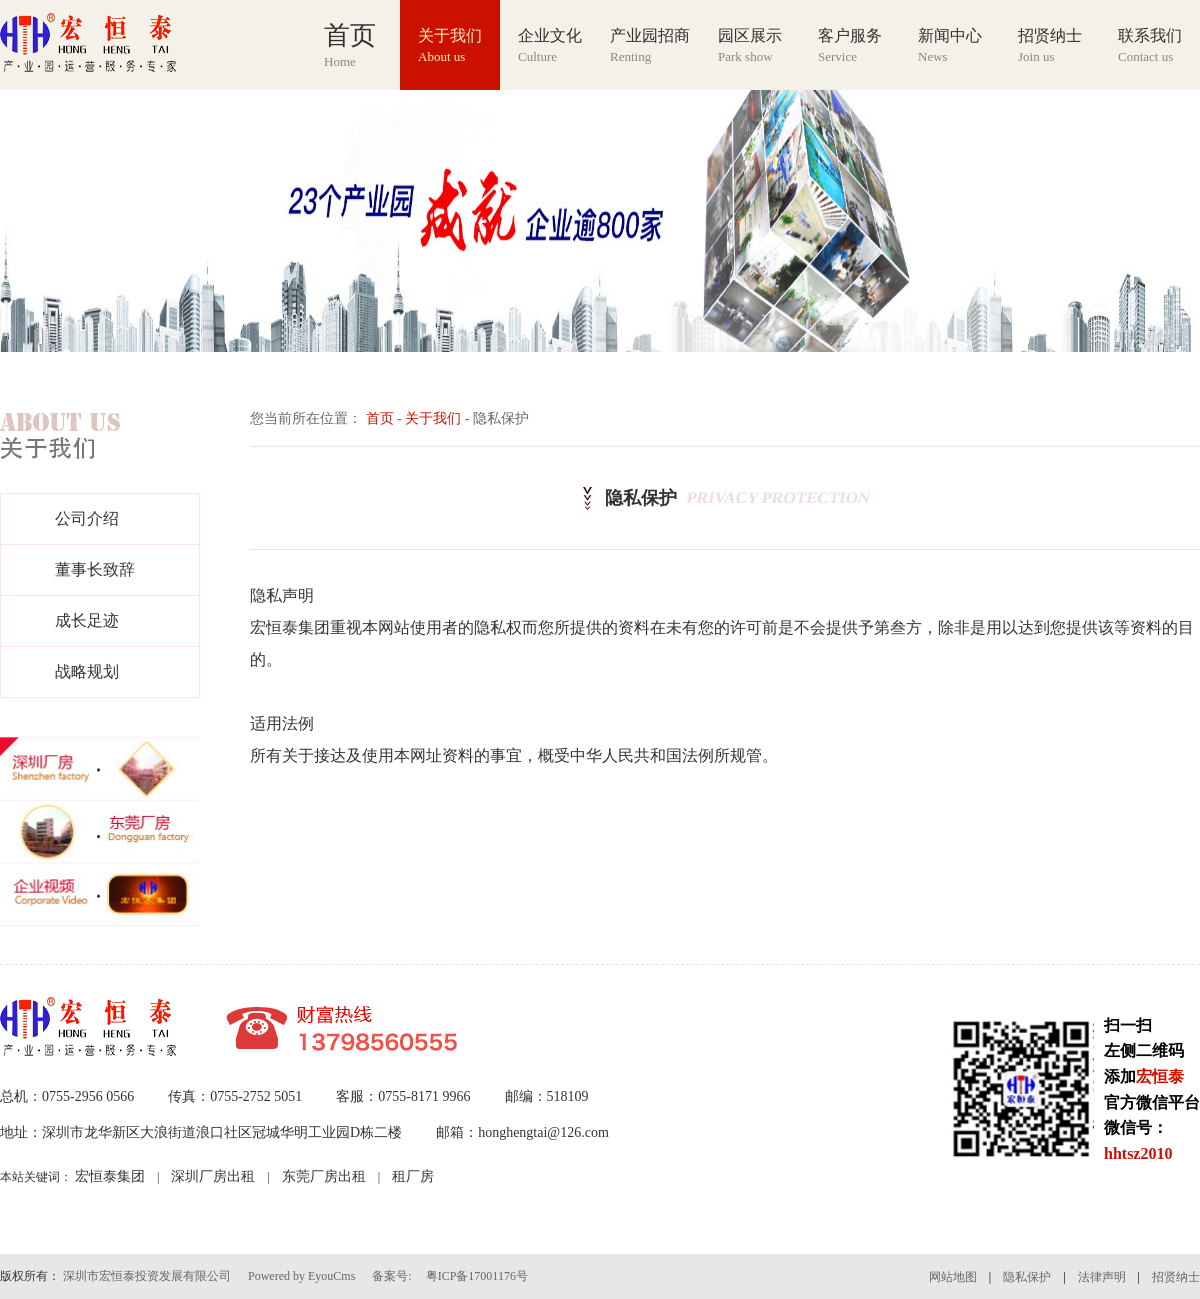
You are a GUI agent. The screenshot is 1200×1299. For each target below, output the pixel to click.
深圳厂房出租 (213, 1176)
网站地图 (953, 1277)
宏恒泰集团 (110, 1176)
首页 (380, 418)
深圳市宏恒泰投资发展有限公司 (147, 1276)
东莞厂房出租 (324, 1176)
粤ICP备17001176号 (477, 1276)
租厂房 (413, 1176)
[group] (600, 221)
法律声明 (1102, 1277)
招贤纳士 (1176, 1277)
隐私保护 (1027, 1277)
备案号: (391, 1276)
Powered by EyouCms (300, 1276)
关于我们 (433, 418)
